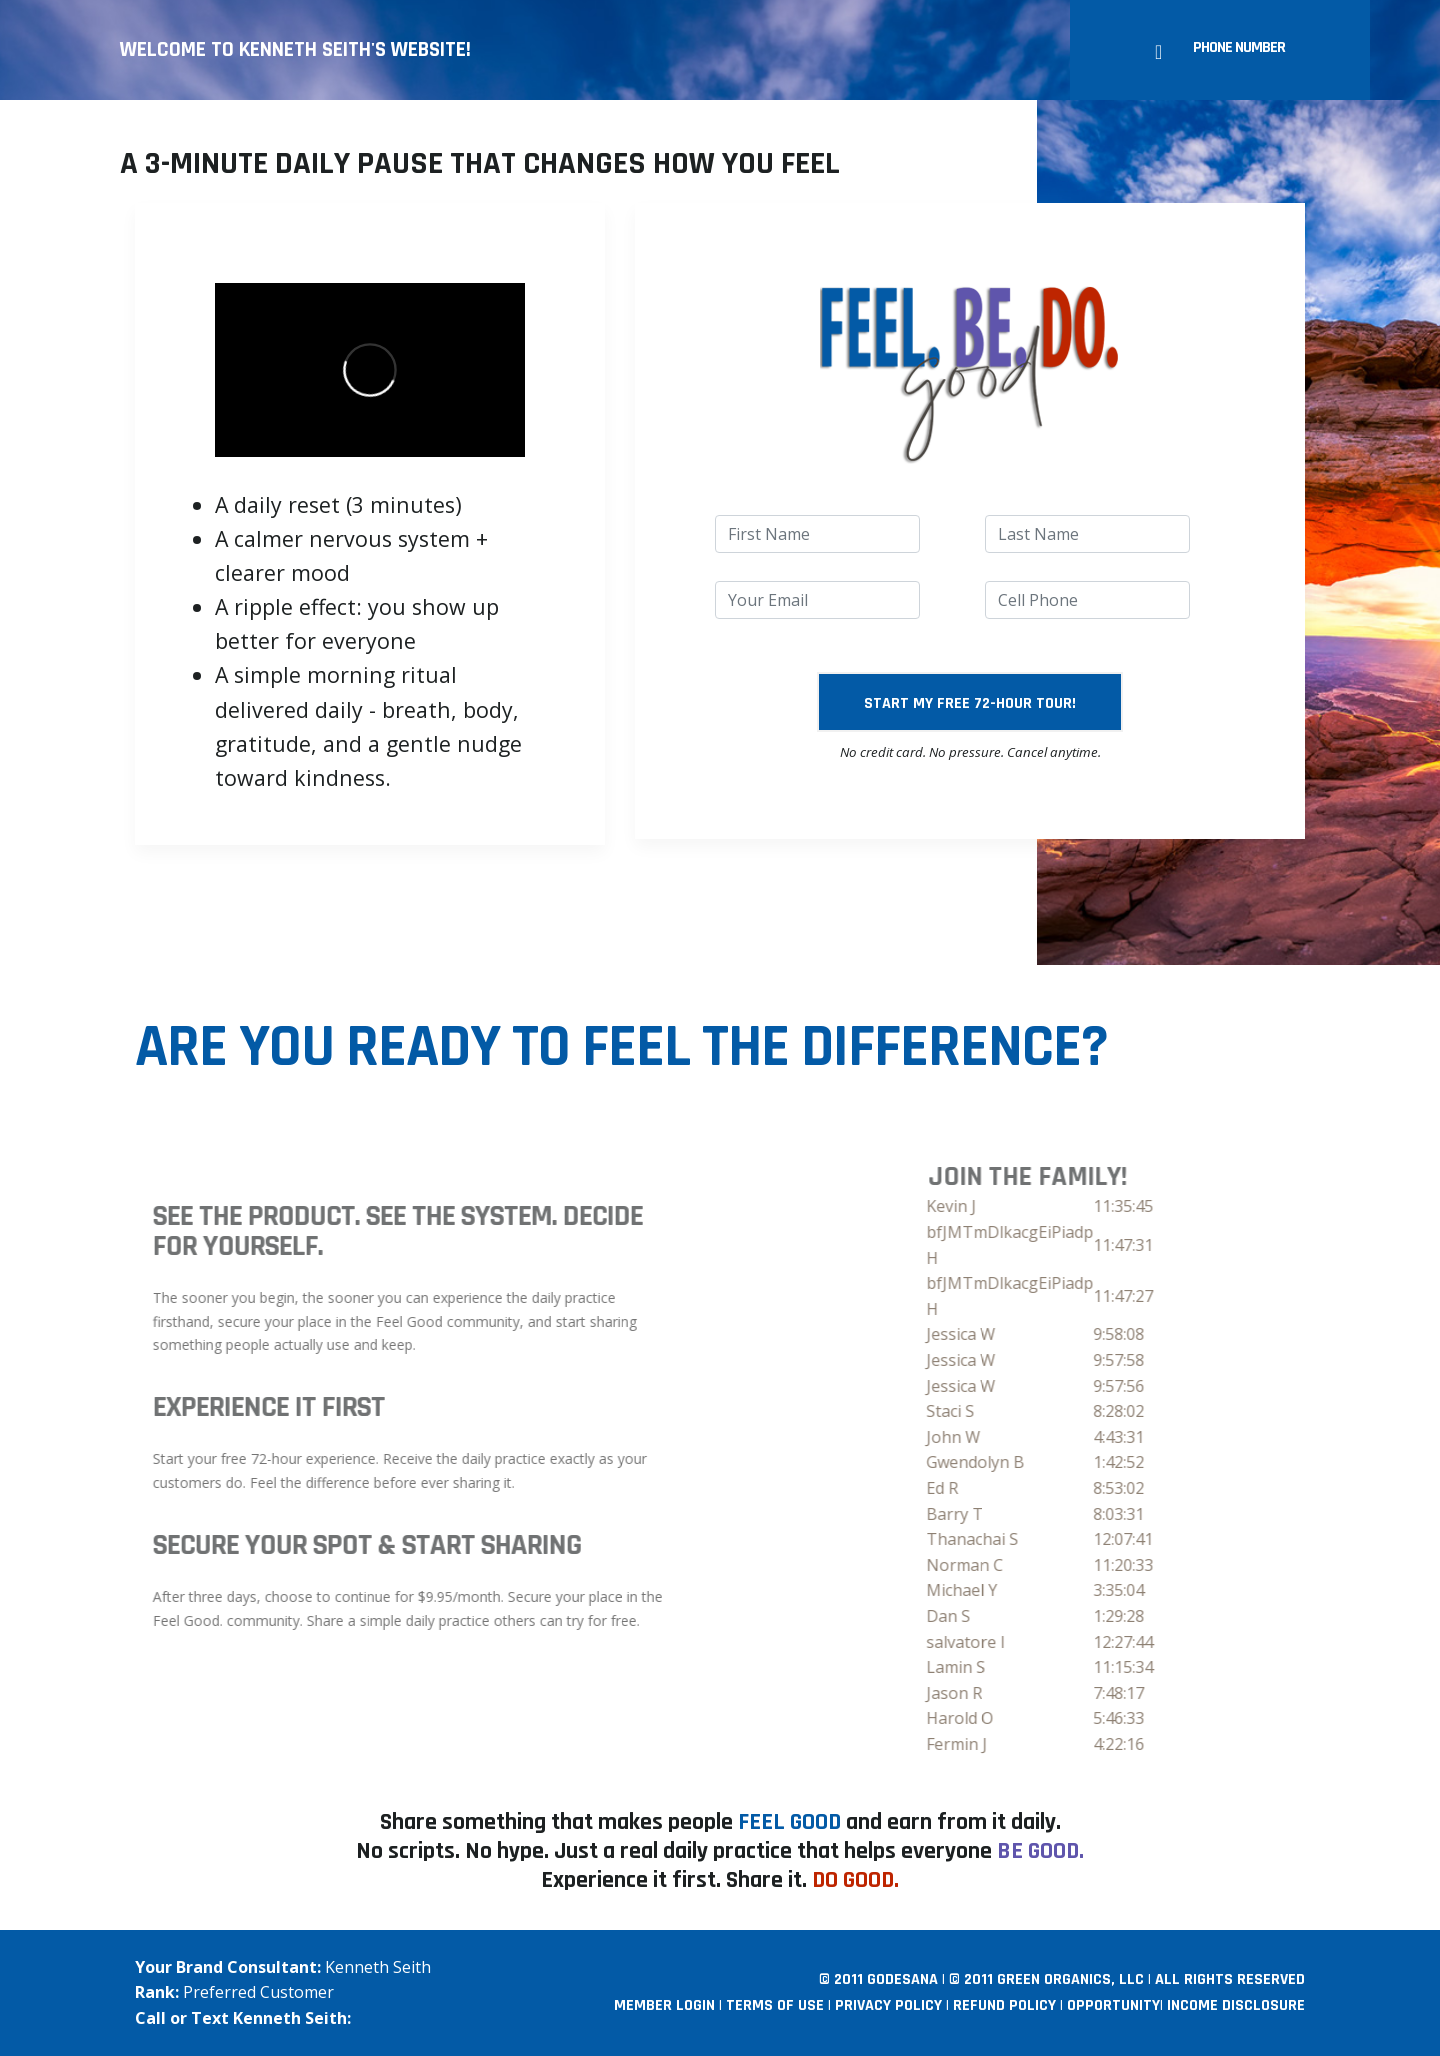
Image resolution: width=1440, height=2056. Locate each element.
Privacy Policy (888, 2005)
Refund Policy (1004, 2005)
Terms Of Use (775, 2005)
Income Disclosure (1236, 2005)
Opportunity (1113, 2005)
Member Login (664, 2005)
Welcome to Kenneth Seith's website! (295, 49)
